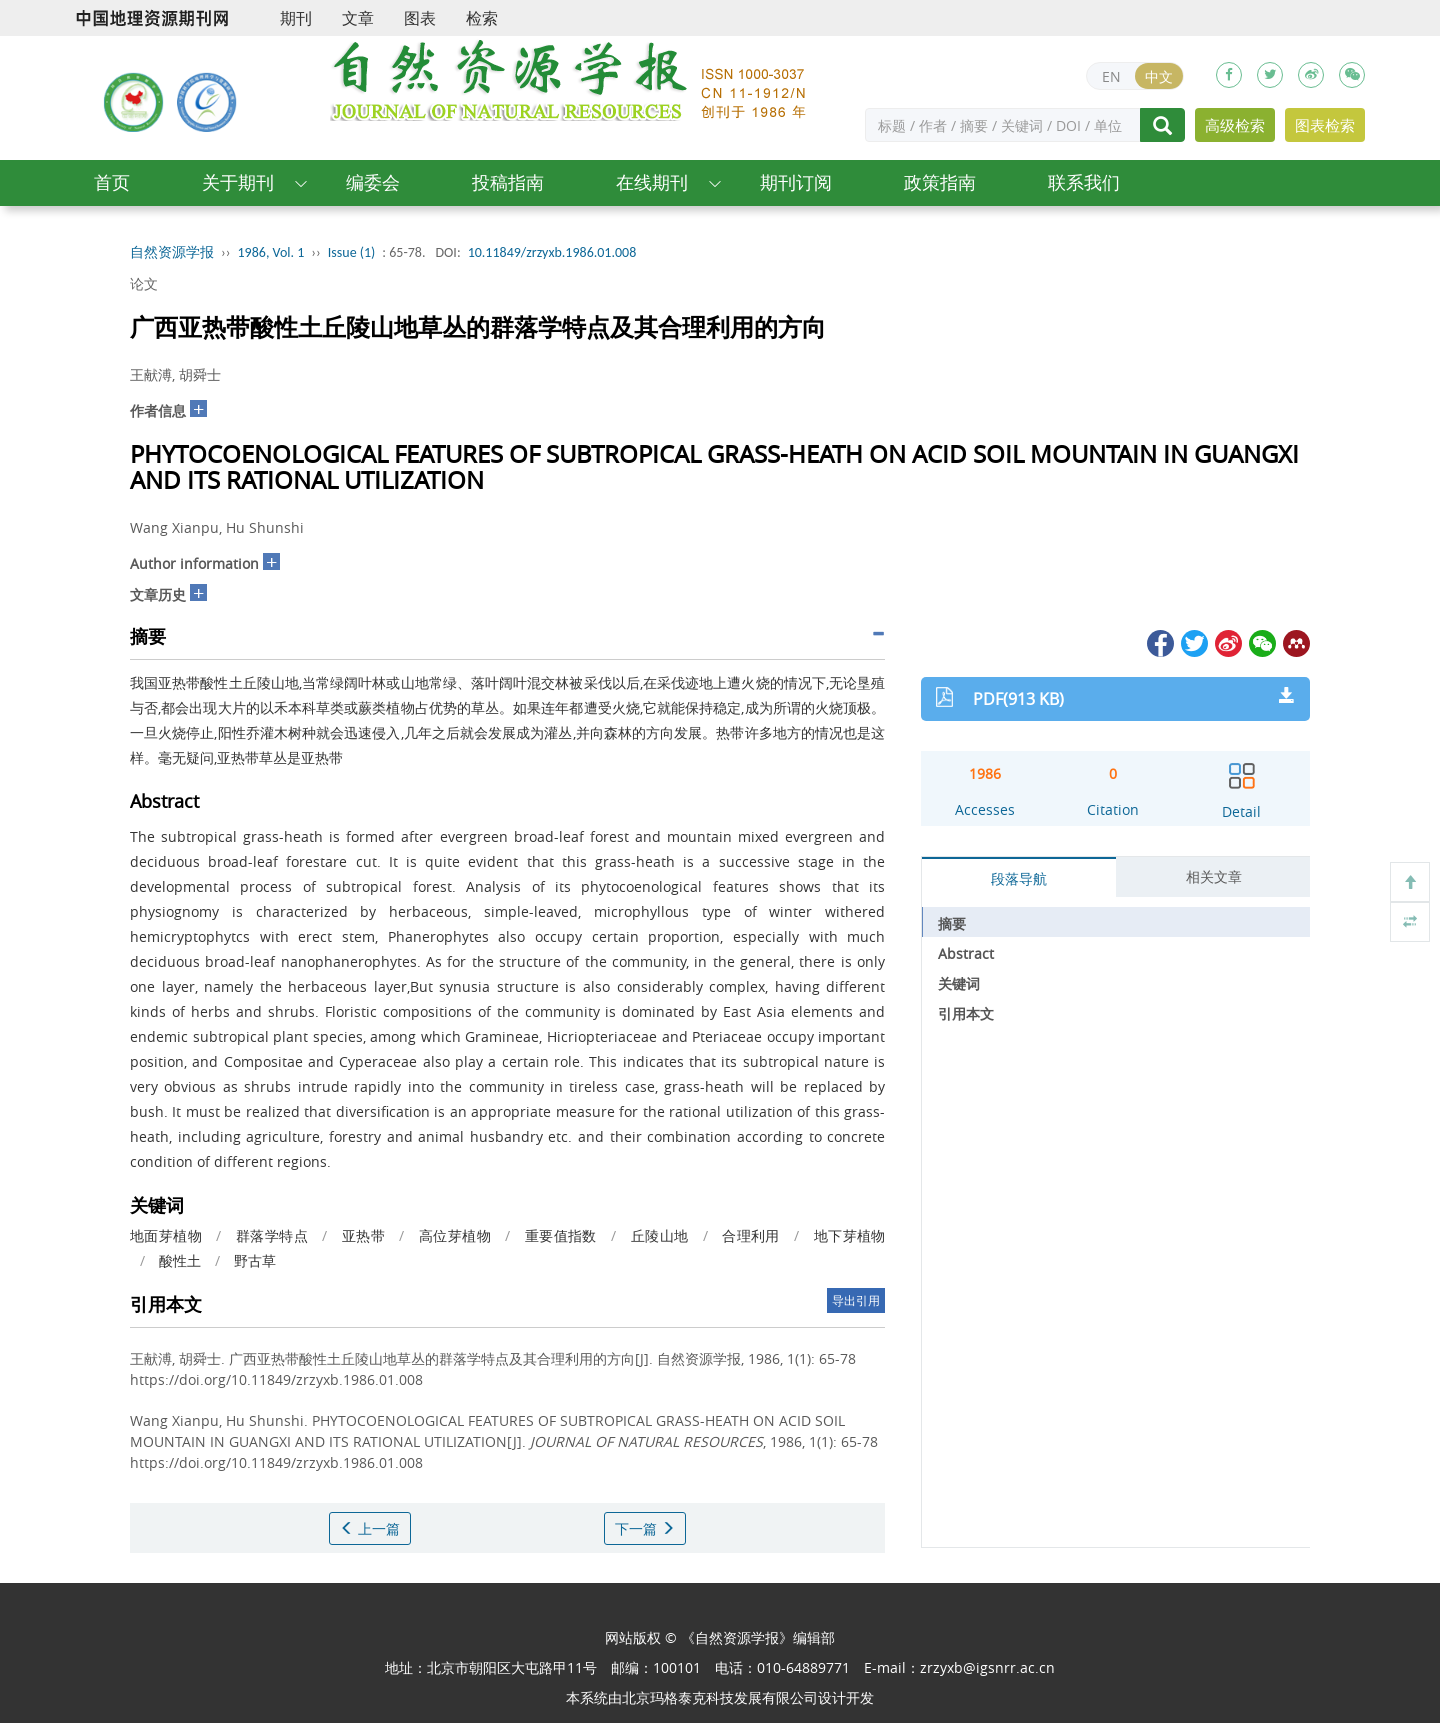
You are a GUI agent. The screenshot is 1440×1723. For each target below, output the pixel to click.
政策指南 (940, 182)
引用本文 (966, 1013)
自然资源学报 (172, 252)
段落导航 (1019, 878)
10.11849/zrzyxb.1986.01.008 (552, 252)
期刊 (296, 18)
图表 (420, 18)
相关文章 (1214, 876)
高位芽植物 (455, 1235)
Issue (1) (352, 252)
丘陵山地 (660, 1235)
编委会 (373, 182)
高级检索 (1235, 125)
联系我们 (1084, 182)
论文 (144, 283)
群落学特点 (272, 1235)
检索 (482, 18)
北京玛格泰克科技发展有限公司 (720, 1697)
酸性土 (180, 1260)
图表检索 (1325, 125)
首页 (112, 182)
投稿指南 (508, 182)
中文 (1159, 76)
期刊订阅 (796, 182)
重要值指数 (561, 1235)
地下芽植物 (850, 1235)
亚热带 (363, 1235)
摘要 (952, 923)
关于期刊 (238, 182)
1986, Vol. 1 (271, 252)
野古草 (255, 1260)
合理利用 (751, 1235)
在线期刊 (652, 182)
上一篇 (370, 1528)
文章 (358, 18)
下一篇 (645, 1528)
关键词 (959, 983)
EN (1111, 76)
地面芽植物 (166, 1235)
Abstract (966, 953)
